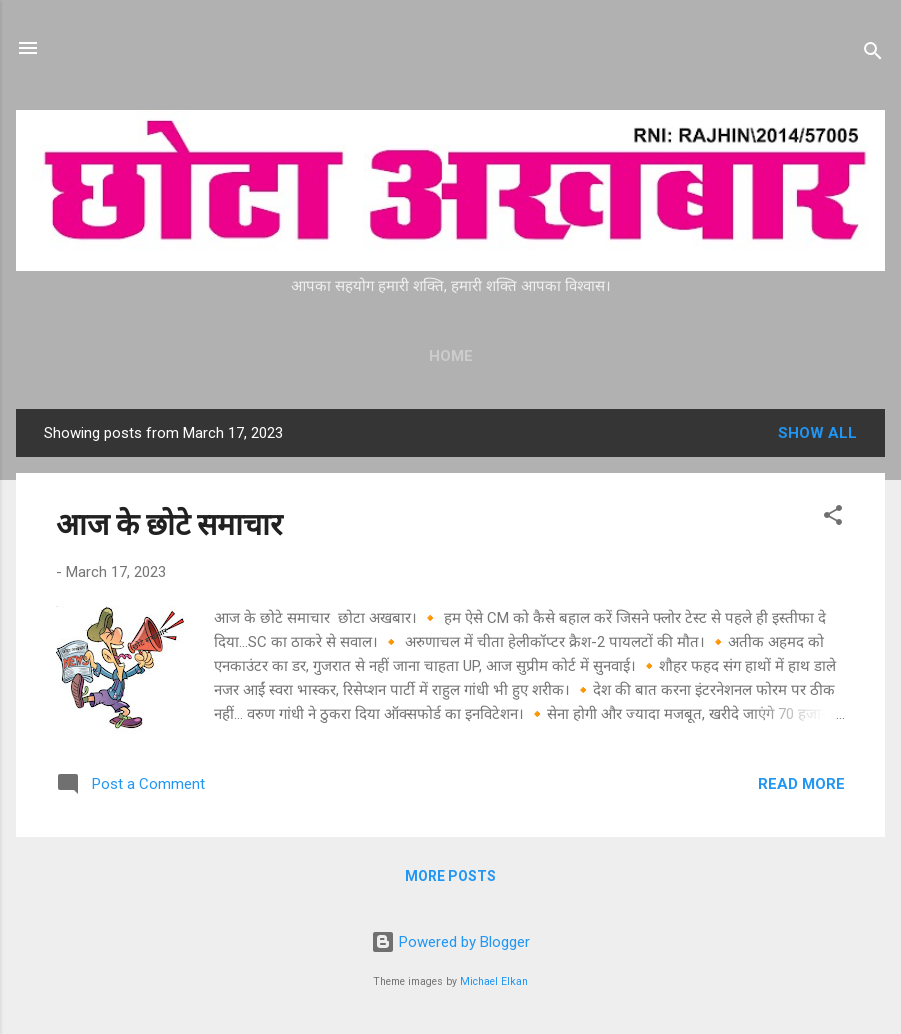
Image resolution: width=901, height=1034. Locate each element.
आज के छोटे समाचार (169, 524)
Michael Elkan (494, 981)
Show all (817, 433)
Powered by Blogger (450, 942)
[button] (833, 518)
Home (451, 356)
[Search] (873, 54)
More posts (450, 876)
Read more (801, 784)
